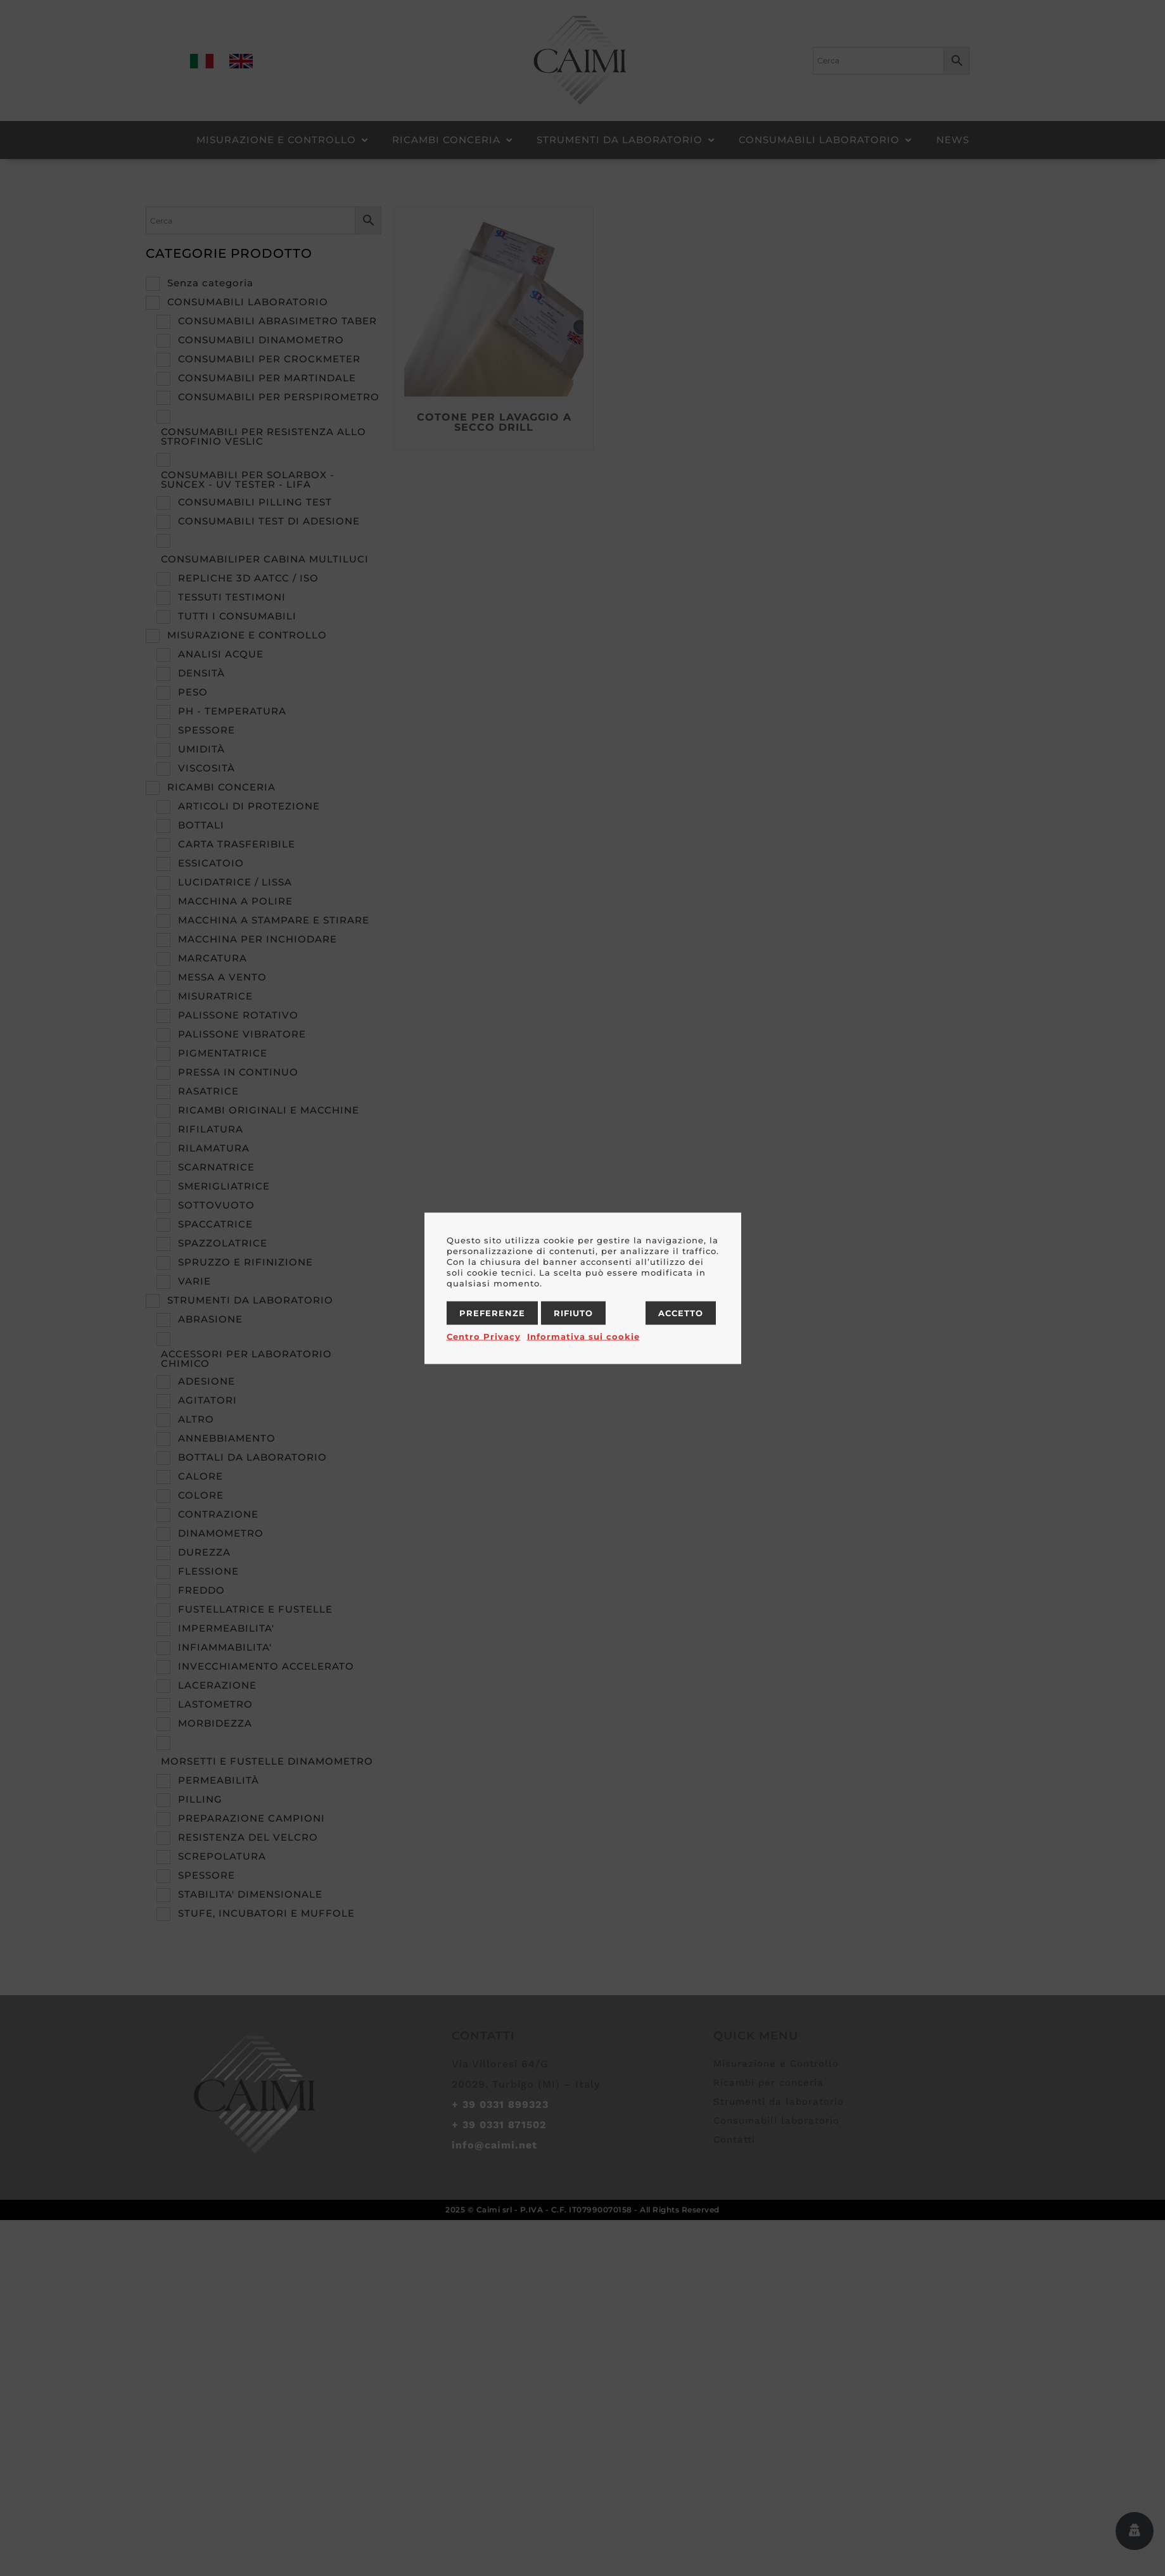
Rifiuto (573, 1312)
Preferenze (492, 1312)
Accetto (680, 1312)
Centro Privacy (484, 1336)
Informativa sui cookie (583, 1336)
